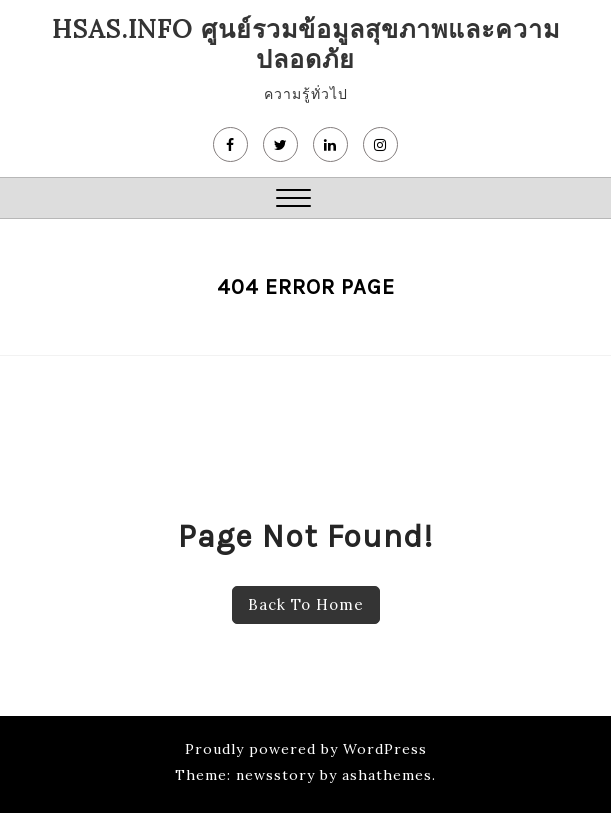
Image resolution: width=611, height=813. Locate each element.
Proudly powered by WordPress (306, 749)
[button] (293, 200)
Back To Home (306, 604)
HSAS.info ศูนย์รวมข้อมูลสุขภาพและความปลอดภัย (306, 44)
